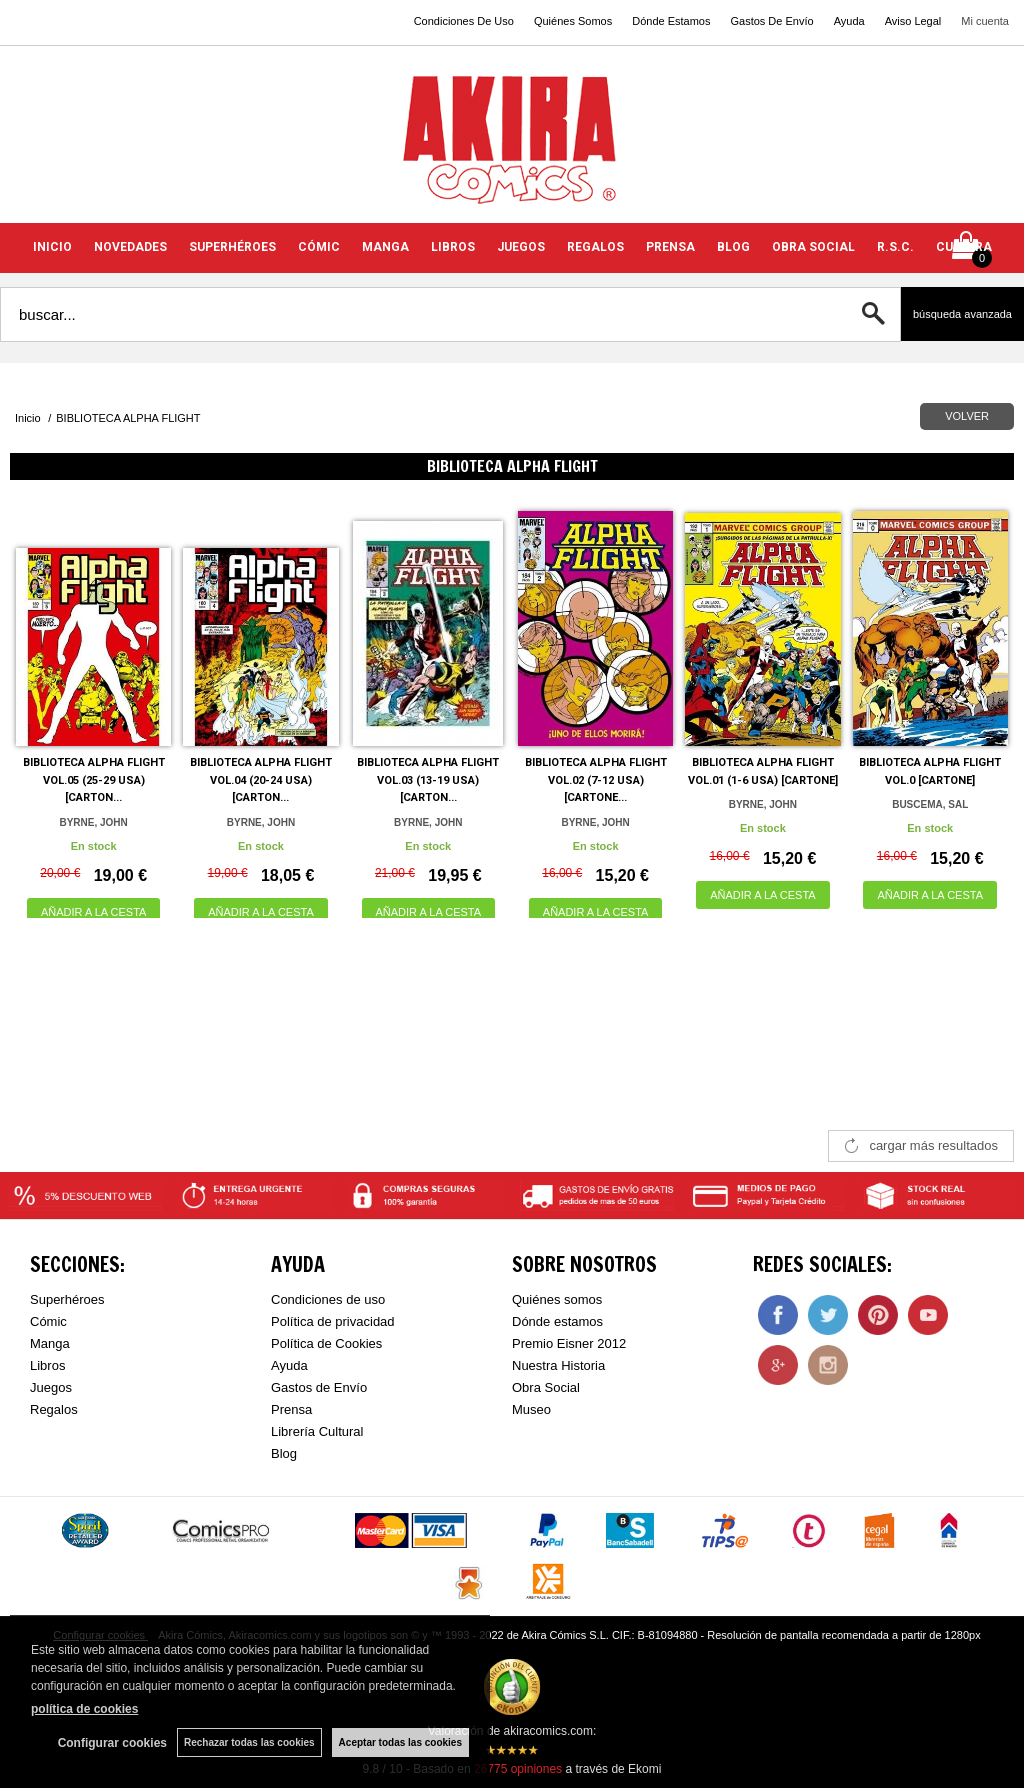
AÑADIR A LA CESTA (94, 912)
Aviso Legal (913, 21)
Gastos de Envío (319, 1387)
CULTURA (964, 247)
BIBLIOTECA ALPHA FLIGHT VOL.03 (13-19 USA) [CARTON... (428, 780)
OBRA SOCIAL (813, 247)
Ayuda (849, 21)
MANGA (385, 247)
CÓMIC (319, 247)
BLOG (733, 247)
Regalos (54, 1409)
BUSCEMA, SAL (930, 804)
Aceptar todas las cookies (400, 1742)
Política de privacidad (333, 1321)
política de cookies (84, 1709)
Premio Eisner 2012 (569, 1343)
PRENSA (670, 247)
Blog (284, 1453)
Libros (47, 1365)
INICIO (52, 247)
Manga (50, 1343)
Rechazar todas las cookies (249, 1742)
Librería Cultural (317, 1431)
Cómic (48, 1321)
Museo (531, 1409)
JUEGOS (521, 247)
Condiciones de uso (328, 1299)
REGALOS (595, 247)
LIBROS (453, 247)
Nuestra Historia (558, 1365)
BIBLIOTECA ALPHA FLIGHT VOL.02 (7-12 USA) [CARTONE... (596, 780)
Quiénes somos (557, 1299)
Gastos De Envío (771, 21)
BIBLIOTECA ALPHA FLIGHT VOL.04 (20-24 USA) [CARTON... (261, 780)
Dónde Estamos (671, 21)
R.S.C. (895, 247)
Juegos (51, 1387)
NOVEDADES (130, 247)
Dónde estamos (557, 1321)
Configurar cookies (112, 1743)
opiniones (518, 1769)
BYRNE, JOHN (93, 822)
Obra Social (546, 1387)
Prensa (291, 1409)
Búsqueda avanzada (962, 314)
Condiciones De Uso (464, 21)
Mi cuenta (985, 21)
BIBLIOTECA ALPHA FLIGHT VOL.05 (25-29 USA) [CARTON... (94, 780)
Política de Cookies (326, 1343)
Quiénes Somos (573, 21)
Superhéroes (67, 1299)
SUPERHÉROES (232, 247)
